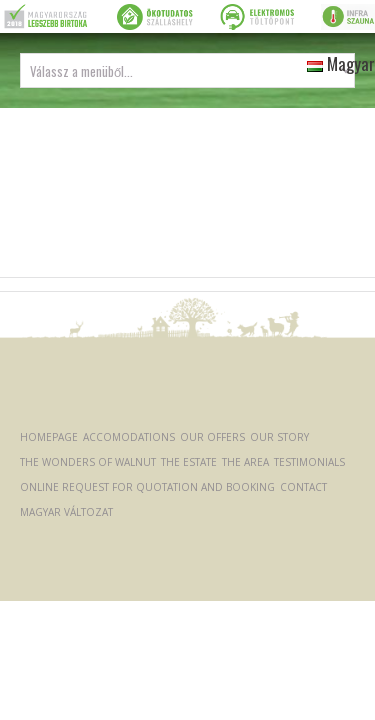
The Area (245, 462)
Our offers (212, 437)
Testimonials (309, 462)
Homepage (49, 437)
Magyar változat (66, 512)
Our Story (279, 437)
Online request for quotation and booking (147, 487)
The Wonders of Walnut (88, 462)
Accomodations (129, 437)
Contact (303, 487)
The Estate (189, 462)
